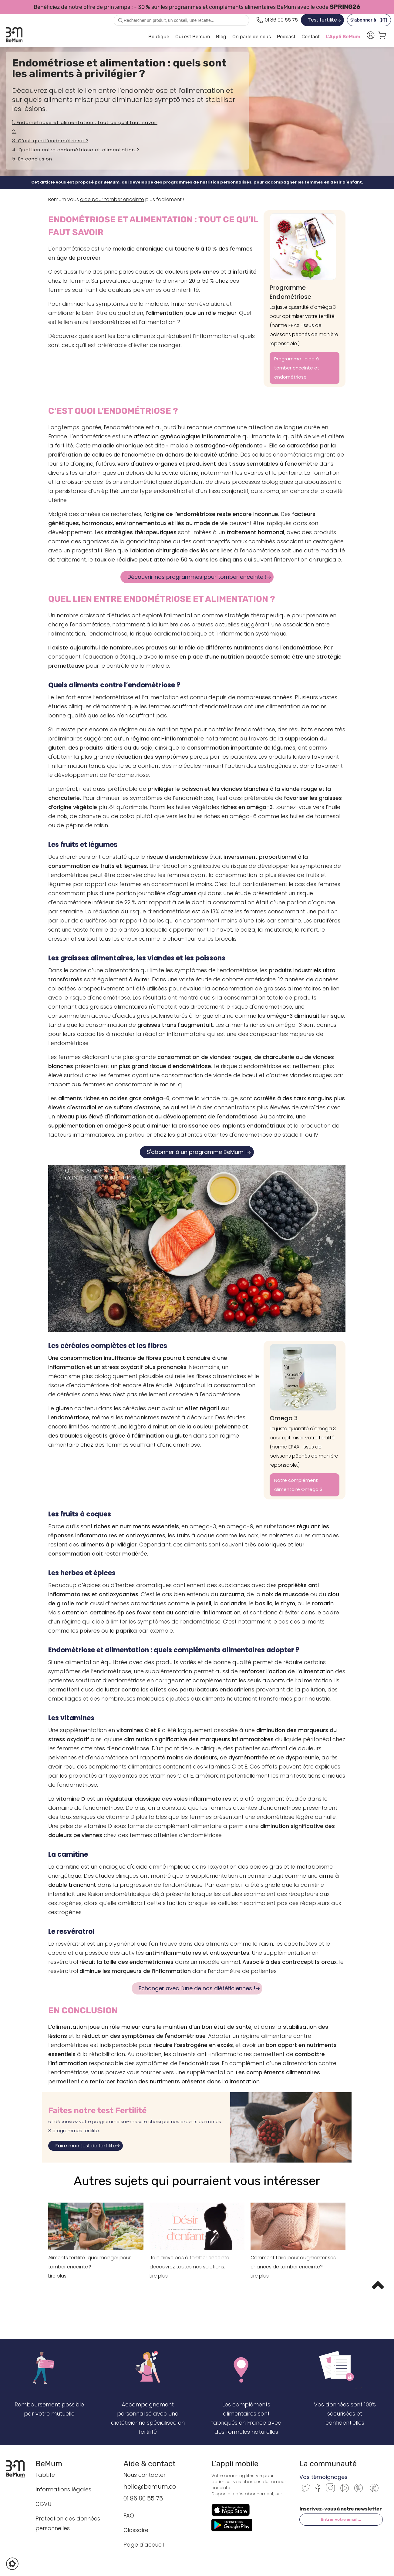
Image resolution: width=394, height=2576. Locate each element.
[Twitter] (305, 2490)
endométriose (71, 248)
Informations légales (63, 2489)
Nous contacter (144, 2475)
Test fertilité (322, 19)
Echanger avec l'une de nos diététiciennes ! (197, 1988)
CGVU (43, 2504)
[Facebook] (317, 2490)
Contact (310, 36)
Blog (221, 36)
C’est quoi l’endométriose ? (53, 140)
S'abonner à (370, 20)
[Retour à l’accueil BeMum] (18, 2469)
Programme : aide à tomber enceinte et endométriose (296, 368)
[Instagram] (330, 2490)
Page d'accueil (143, 2544)
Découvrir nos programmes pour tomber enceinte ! (197, 577)
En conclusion (35, 159)
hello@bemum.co (149, 2487)
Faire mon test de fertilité (85, 2145)
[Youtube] (344, 2490)
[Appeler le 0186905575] (277, 20)
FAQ (128, 2515)
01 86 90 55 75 (143, 2498)
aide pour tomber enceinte (112, 199)
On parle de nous (251, 36)
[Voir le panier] (382, 36)
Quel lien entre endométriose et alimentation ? (79, 150)
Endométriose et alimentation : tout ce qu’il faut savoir (87, 122)
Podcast (286, 36)
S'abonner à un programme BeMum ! (197, 1152)
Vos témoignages (323, 2477)
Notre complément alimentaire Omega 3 (298, 1484)
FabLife (45, 2475)
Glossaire (135, 2530)
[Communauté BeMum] (374, 2492)
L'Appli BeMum (343, 36)
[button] (12, 2563)
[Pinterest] (358, 2490)
